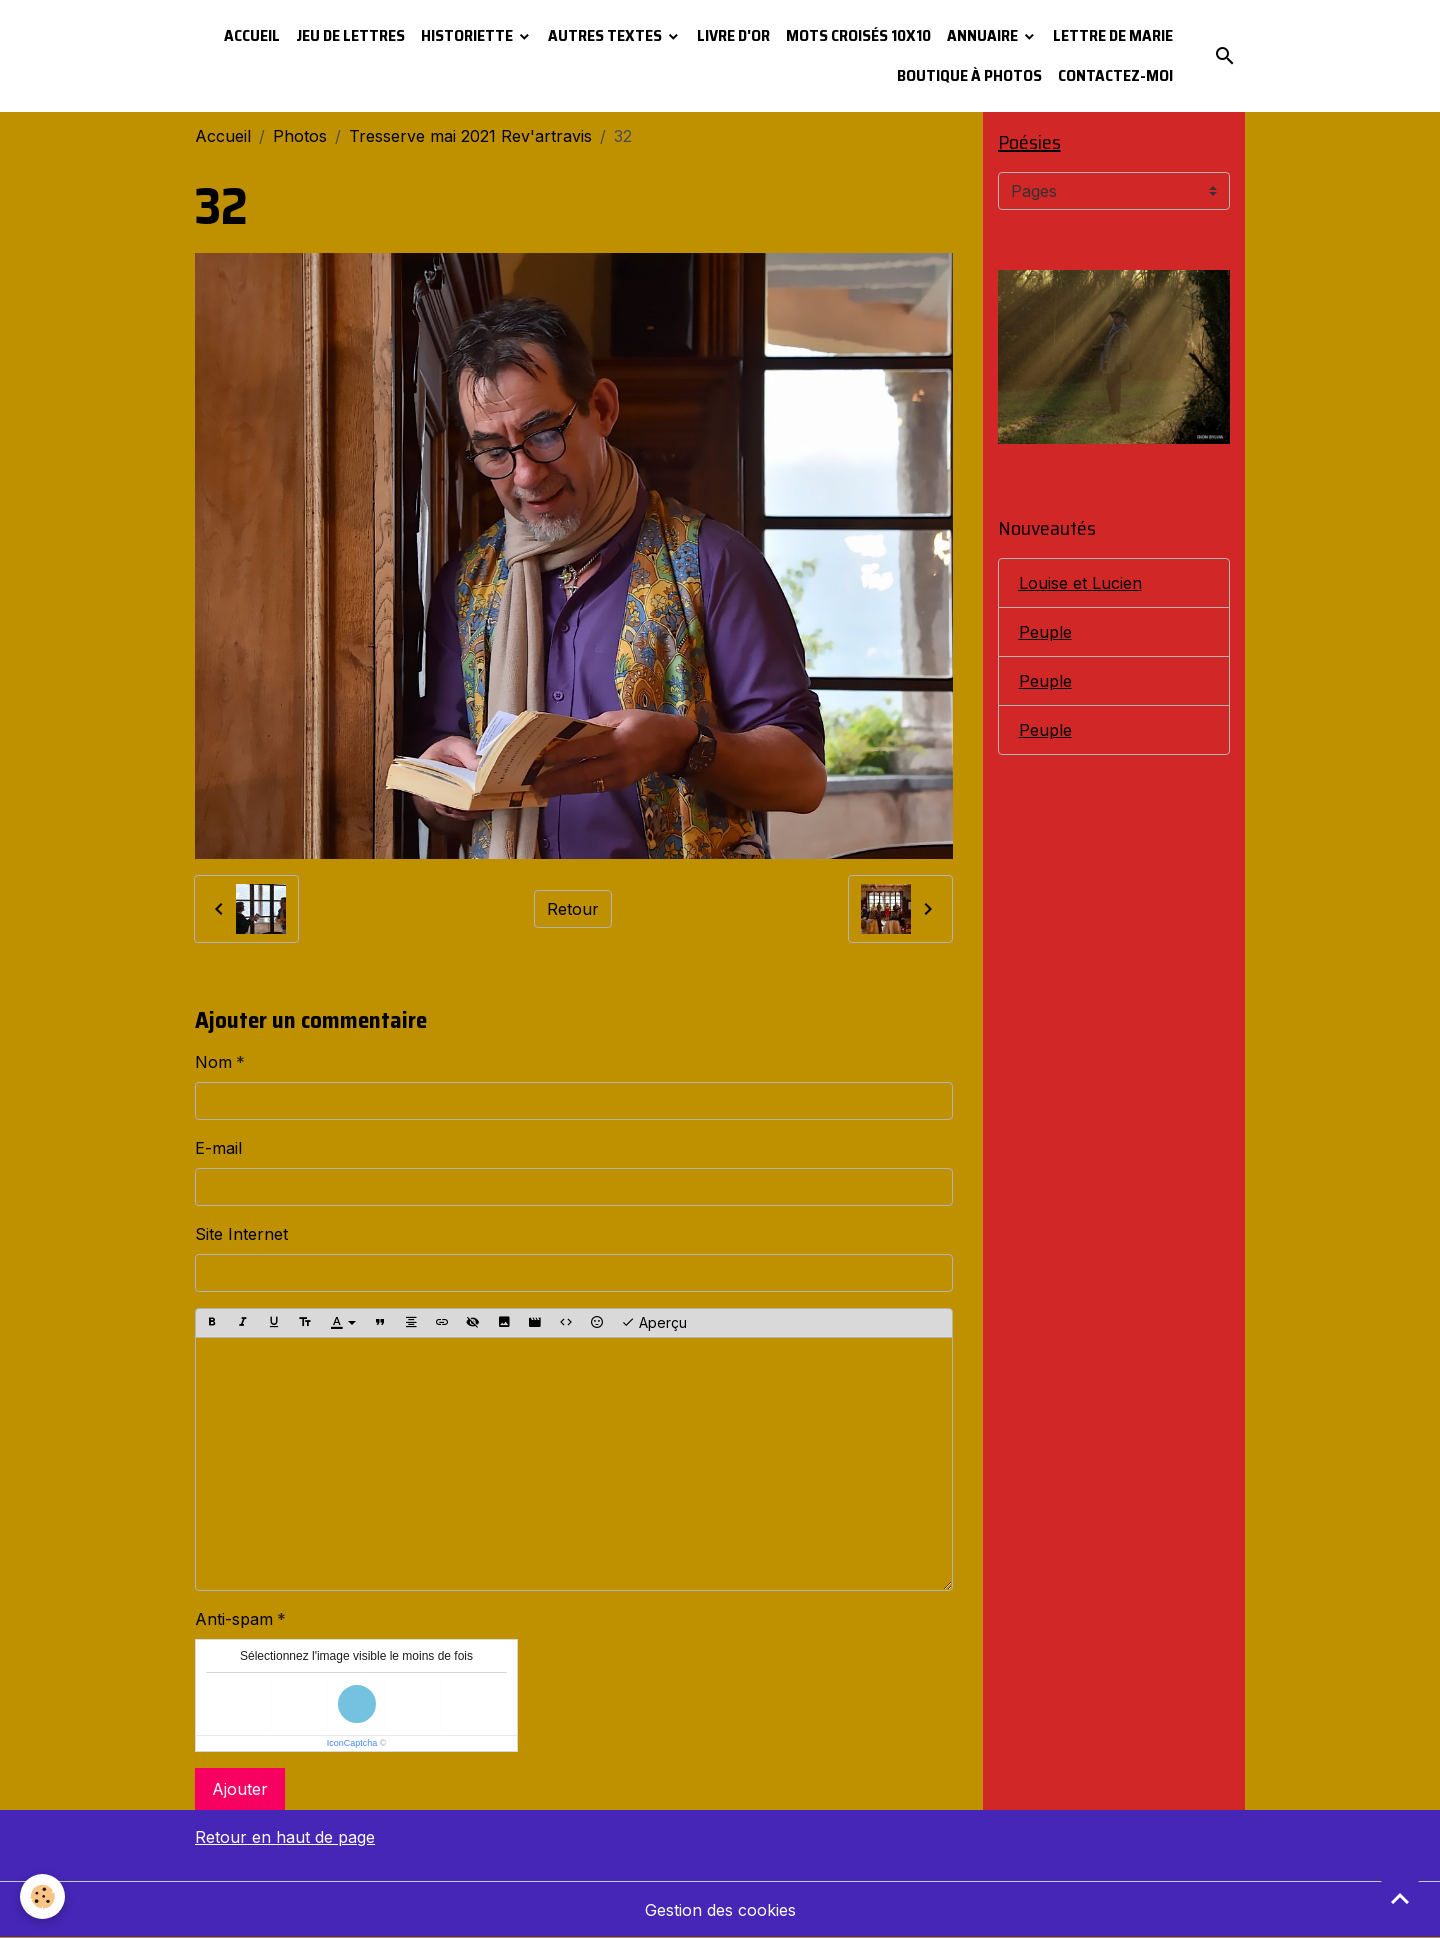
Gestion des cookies (720, 1910)
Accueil (252, 35)
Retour (573, 909)
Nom (213, 1062)
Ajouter (240, 1789)
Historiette (468, 35)
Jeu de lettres (350, 35)
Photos (300, 136)
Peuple (1045, 632)
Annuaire (984, 35)
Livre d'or (733, 35)
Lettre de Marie (1113, 35)
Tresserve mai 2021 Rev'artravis (470, 136)
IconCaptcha (352, 1743)
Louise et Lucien (1080, 583)
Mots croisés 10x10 (858, 35)
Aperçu (654, 1323)
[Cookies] (42, 1896)
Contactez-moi (1115, 75)
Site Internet (241, 1234)
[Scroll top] (1400, 1898)
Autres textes (606, 35)
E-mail (218, 1148)
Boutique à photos (969, 75)
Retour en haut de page (285, 1837)
